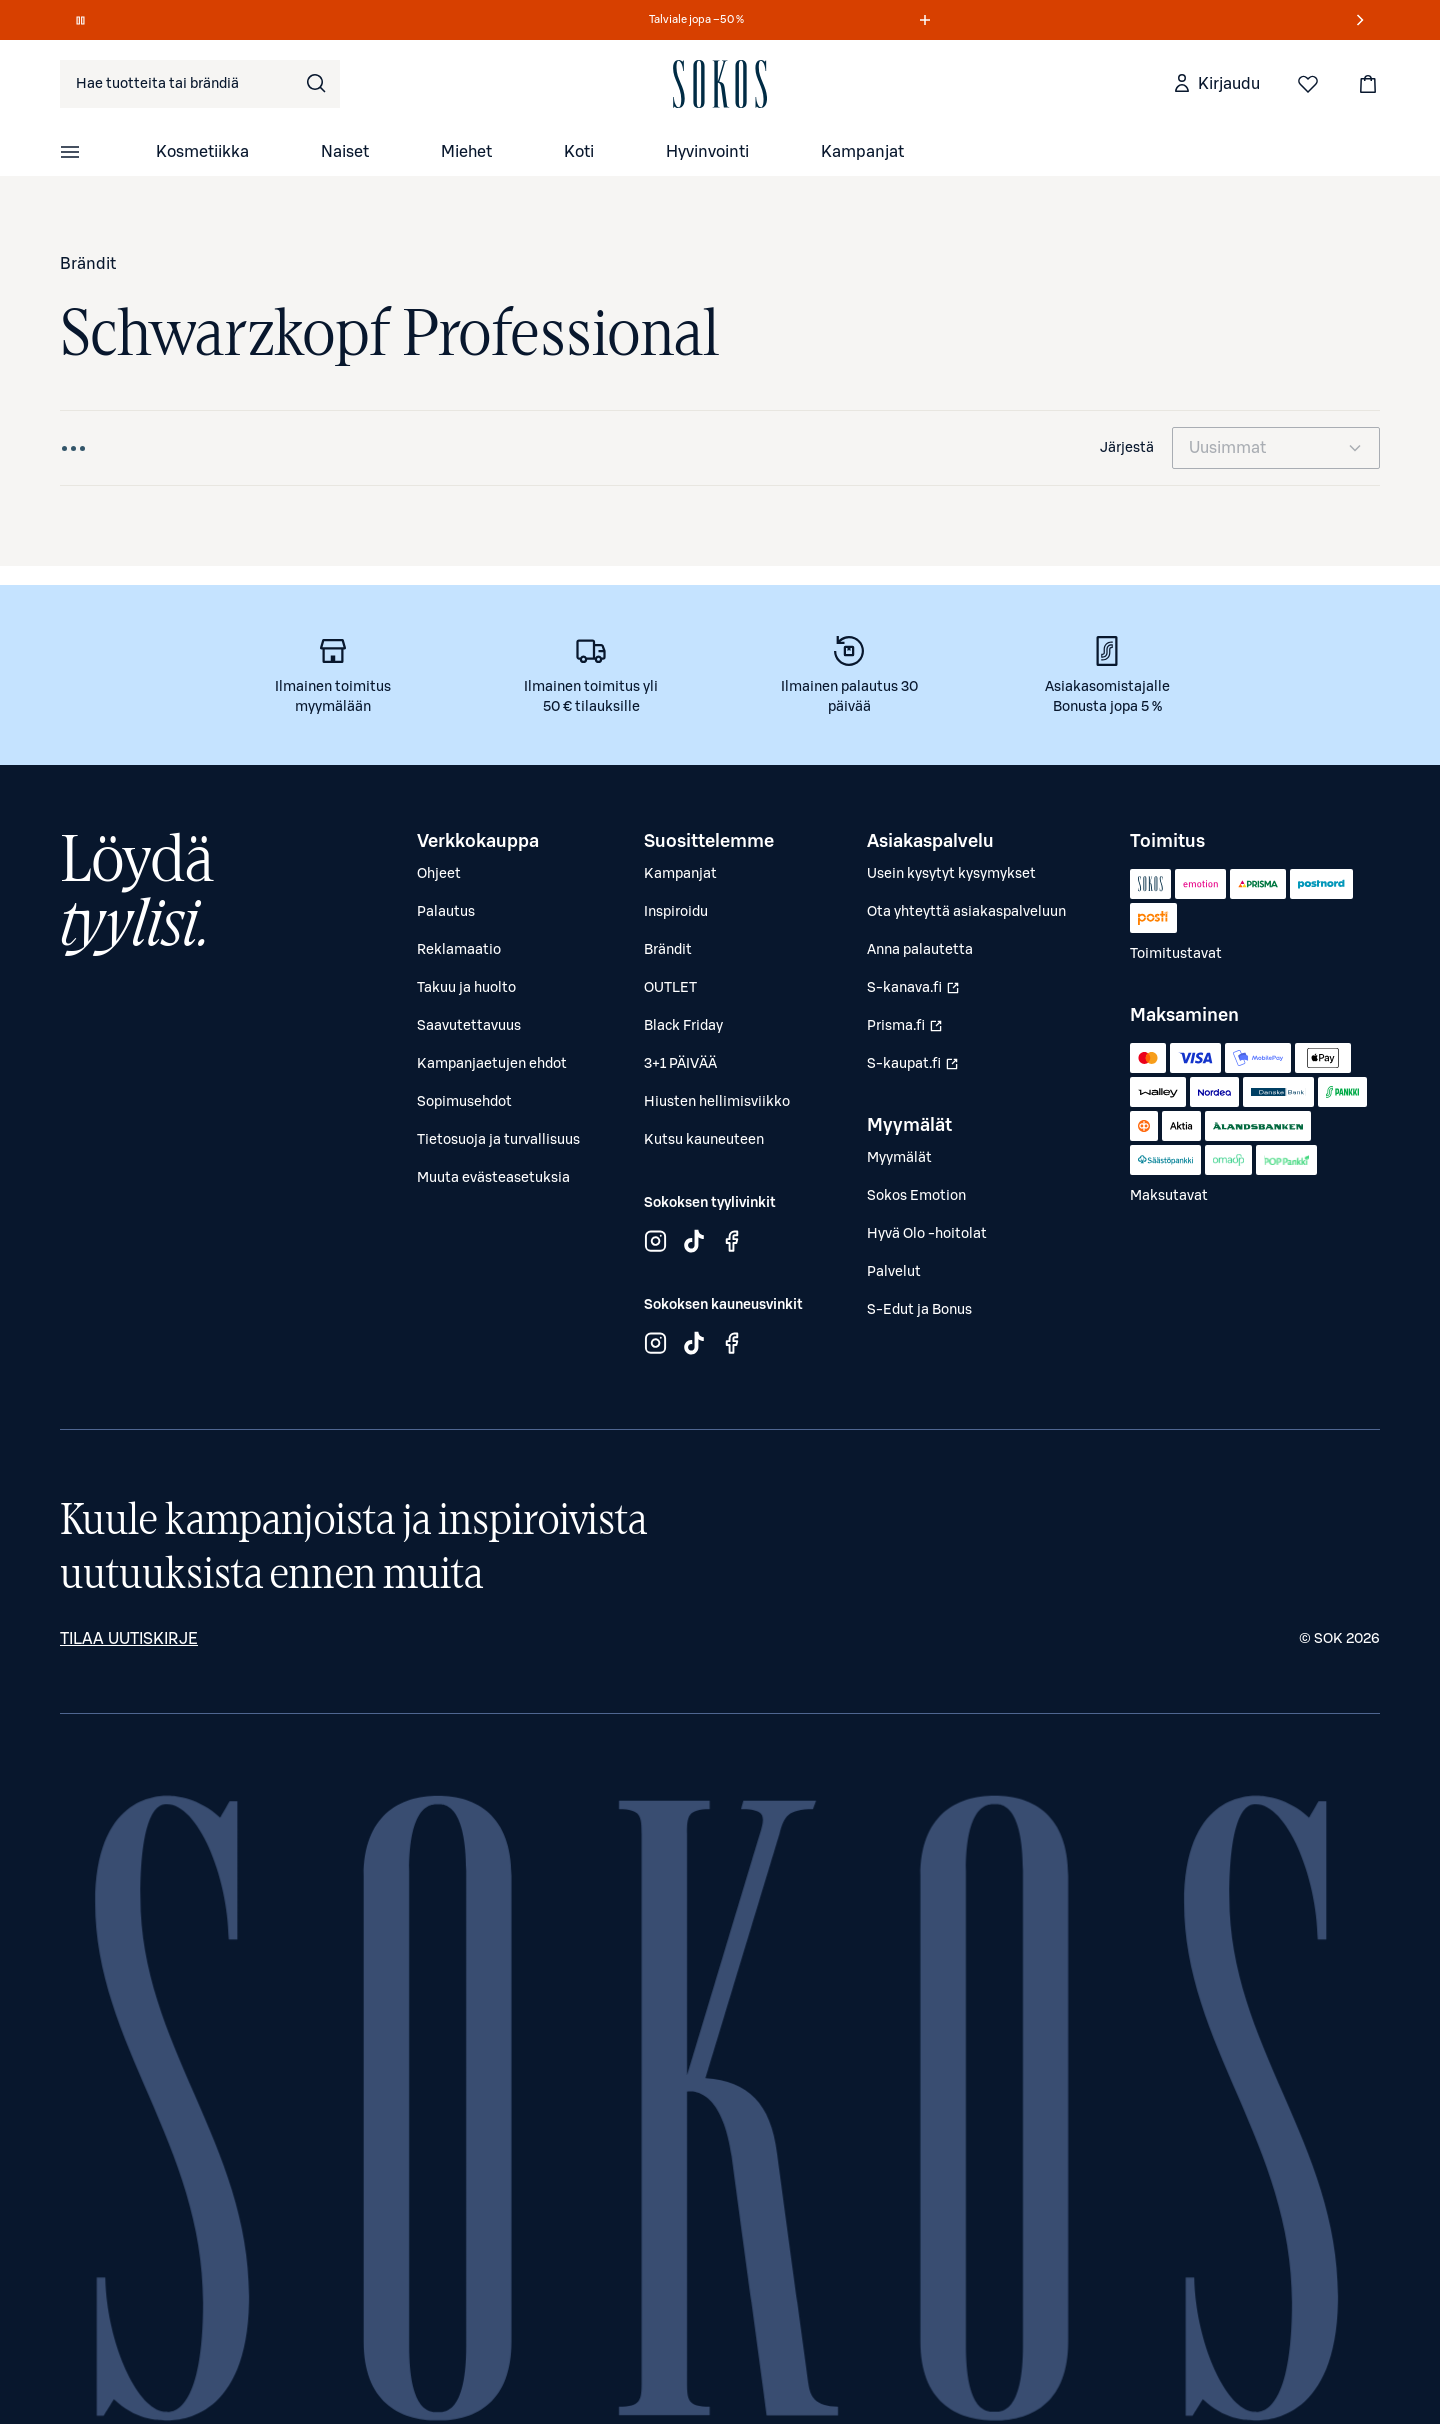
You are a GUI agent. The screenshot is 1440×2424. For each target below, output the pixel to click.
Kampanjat (862, 152)
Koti (579, 152)
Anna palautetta (920, 950)
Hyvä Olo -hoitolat (927, 1234)
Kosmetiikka (202, 152)
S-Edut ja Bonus (919, 1310)
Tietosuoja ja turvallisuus (498, 1140)
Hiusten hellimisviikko (717, 1102)
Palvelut (894, 1272)
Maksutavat (1169, 1196)
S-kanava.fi (915, 993)
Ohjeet (439, 874)
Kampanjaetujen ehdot (492, 1064)
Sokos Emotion (916, 1196)
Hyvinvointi (707, 152)
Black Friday (683, 1026)
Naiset (345, 152)
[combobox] (200, 84)
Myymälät (899, 1158)
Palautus (446, 912)
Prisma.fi (915, 1031)
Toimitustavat (1176, 954)
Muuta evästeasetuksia (493, 1178)
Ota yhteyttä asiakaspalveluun (966, 912)
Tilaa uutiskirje (129, 1639)
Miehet (466, 152)
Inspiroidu (676, 912)
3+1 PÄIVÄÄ (680, 1064)
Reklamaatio (459, 950)
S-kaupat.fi (915, 1069)
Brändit (88, 264)
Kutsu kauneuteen (704, 1140)
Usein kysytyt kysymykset (951, 874)
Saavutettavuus (469, 1026)
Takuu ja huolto (466, 988)
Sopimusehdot (464, 1102)
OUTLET (670, 988)
